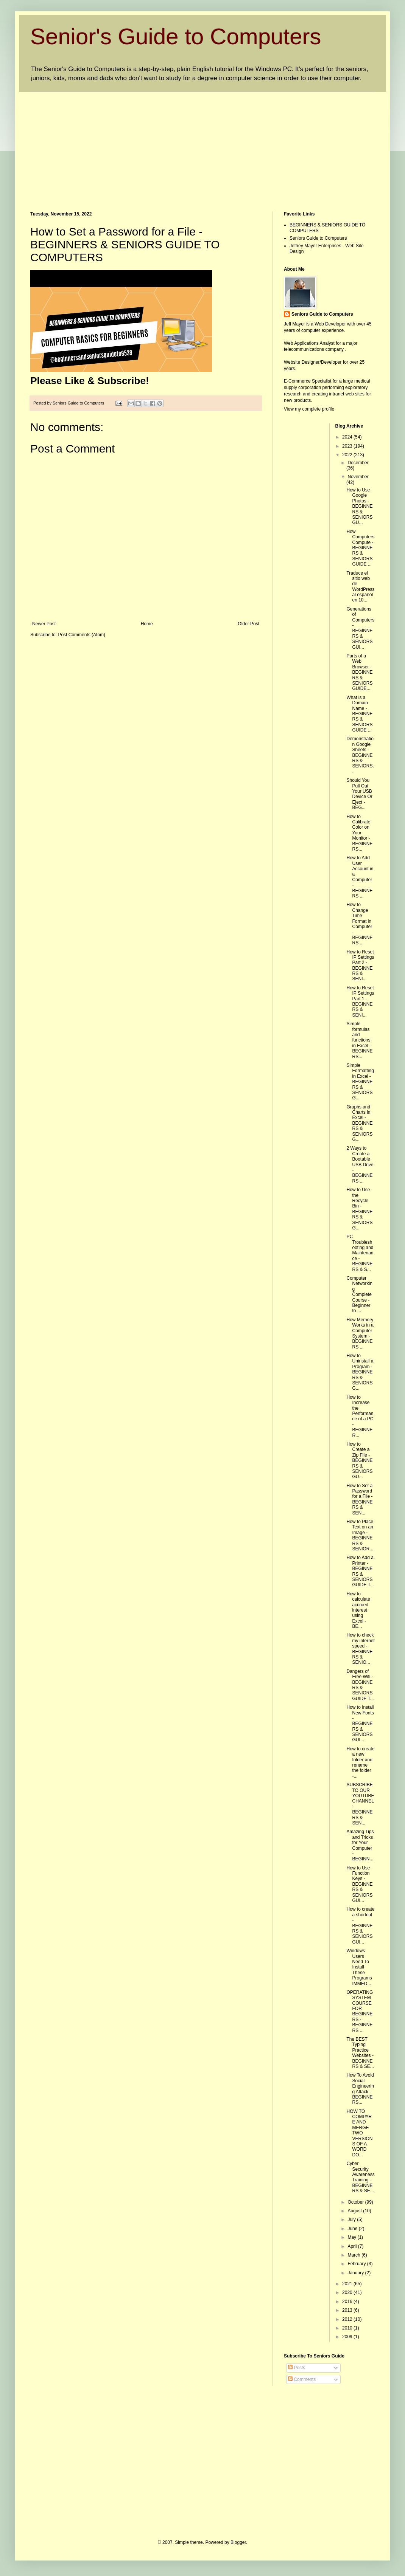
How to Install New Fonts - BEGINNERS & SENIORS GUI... (360, 1723)
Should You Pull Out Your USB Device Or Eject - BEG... (359, 794)
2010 (348, 2328)
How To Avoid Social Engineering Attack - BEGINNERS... (360, 2088)
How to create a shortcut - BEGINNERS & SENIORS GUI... (360, 1925)
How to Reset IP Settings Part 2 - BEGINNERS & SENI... (360, 965)
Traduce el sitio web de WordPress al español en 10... (360, 586)
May (352, 2237)
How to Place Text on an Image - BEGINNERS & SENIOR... (359, 1535)
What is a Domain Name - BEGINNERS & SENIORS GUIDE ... (359, 714)
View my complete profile (309, 409)
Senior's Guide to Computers (175, 36)
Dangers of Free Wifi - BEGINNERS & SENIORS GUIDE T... (360, 1685)
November (357, 476)
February (357, 2263)
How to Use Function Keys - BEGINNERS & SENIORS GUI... (359, 1884)
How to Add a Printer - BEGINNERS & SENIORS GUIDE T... (360, 1571)
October (356, 2202)
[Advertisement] (167, 145)
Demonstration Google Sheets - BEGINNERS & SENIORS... (360, 755)
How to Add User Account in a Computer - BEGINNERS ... (359, 877)
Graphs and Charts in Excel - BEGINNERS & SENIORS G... (359, 1123)
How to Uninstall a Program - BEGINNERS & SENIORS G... (359, 1372)
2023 (348, 446)
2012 (348, 2319)
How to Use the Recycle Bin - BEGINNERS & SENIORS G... (359, 1209)
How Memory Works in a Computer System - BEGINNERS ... (359, 1333)
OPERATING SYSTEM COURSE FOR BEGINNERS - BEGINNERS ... (359, 2011)
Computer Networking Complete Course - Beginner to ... (359, 1294)
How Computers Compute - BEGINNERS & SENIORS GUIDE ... (360, 548)
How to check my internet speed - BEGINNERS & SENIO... (360, 1648)
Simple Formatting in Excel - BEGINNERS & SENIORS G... (360, 1081)
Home (147, 623)
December (357, 462)
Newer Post (44, 623)
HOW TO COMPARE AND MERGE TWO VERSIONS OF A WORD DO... (359, 2133)
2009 (348, 2336)
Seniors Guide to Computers (318, 238)
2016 (348, 2301)
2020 (348, 2292)
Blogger (238, 2542)
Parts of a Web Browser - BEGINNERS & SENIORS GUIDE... (359, 672)
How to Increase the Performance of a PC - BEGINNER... (359, 1416)
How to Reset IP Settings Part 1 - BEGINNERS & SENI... (360, 1001)
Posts (296, 2367)
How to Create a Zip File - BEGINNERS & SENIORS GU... (359, 1460)
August (355, 2210)
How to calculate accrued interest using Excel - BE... (358, 1610)
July (352, 2219)
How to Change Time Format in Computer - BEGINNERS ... (359, 923)
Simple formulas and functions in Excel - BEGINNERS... (359, 1040)
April (352, 2246)
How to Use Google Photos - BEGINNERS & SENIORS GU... (359, 506)
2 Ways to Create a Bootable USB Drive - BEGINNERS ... (359, 1164)
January (356, 2272)
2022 (348, 454)
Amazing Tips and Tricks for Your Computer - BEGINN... (360, 1845)
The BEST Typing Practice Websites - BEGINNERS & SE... (360, 2053)
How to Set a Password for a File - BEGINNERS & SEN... (359, 1499)
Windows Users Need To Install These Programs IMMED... (359, 1967)
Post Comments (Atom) (81, 634)
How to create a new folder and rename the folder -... (360, 1762)
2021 (348, 2283)
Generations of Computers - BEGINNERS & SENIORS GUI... (360, 628)
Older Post (248, 623)
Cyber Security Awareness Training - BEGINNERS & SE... (360, 2177)
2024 (348, 437)
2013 (348, 2310)
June (352, 2228)
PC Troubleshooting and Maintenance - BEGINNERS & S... (359, 1253)
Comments (302, 2379)
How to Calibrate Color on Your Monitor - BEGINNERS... (359, 833)
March (354, 2255)
